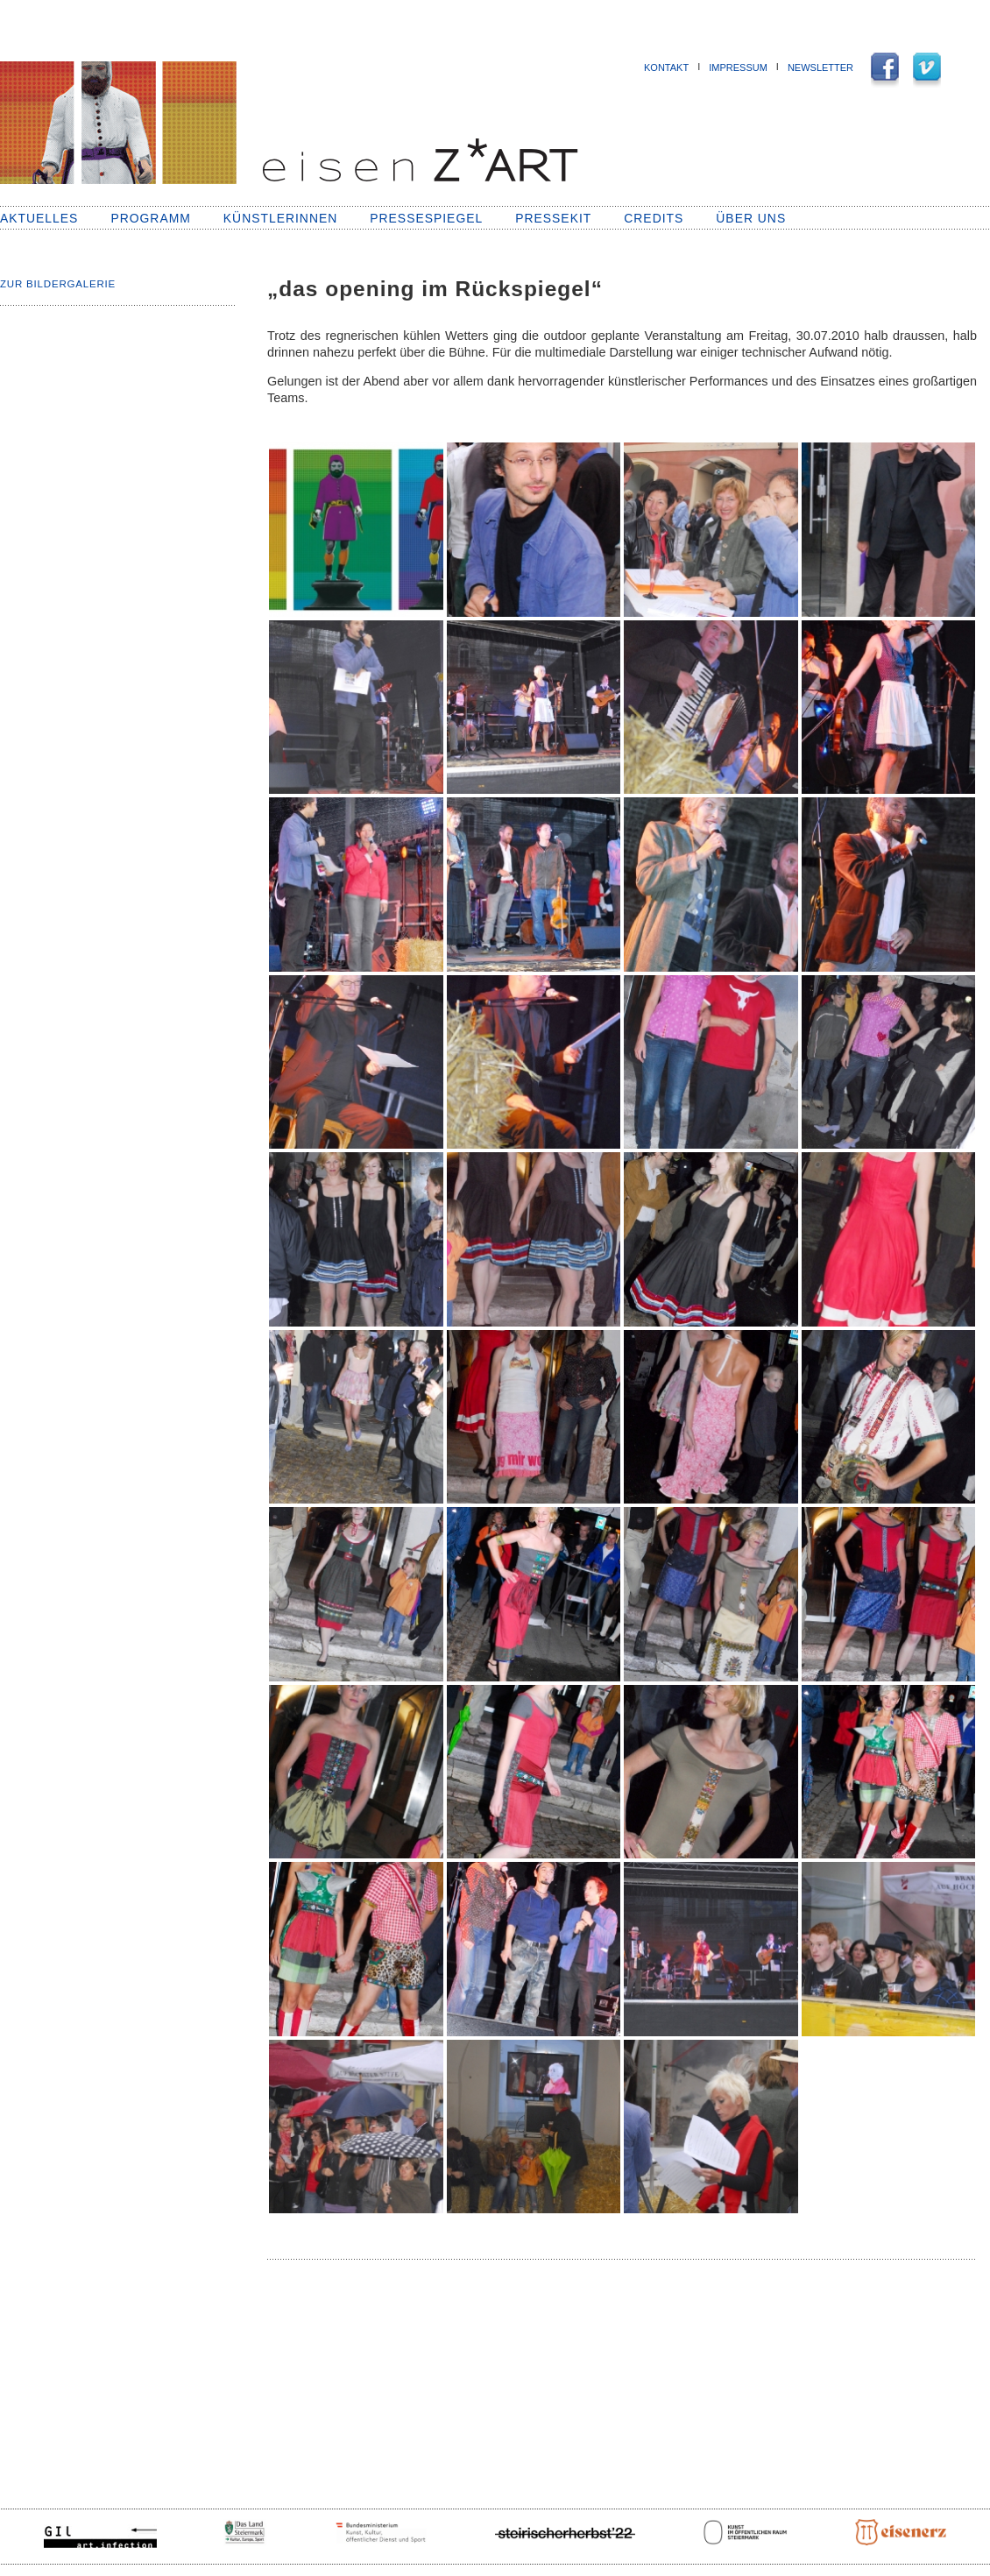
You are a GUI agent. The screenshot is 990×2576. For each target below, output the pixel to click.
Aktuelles (39, 218)
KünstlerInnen (280, 218)
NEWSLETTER (820, 67)
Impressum (738, 67)
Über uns (751, 218)
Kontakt (666, 67)
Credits (653, 218)
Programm (150, 218)
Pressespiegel (426, 218)
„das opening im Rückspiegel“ (435, 289)
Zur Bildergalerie (58, 284)
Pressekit (553, 218)
